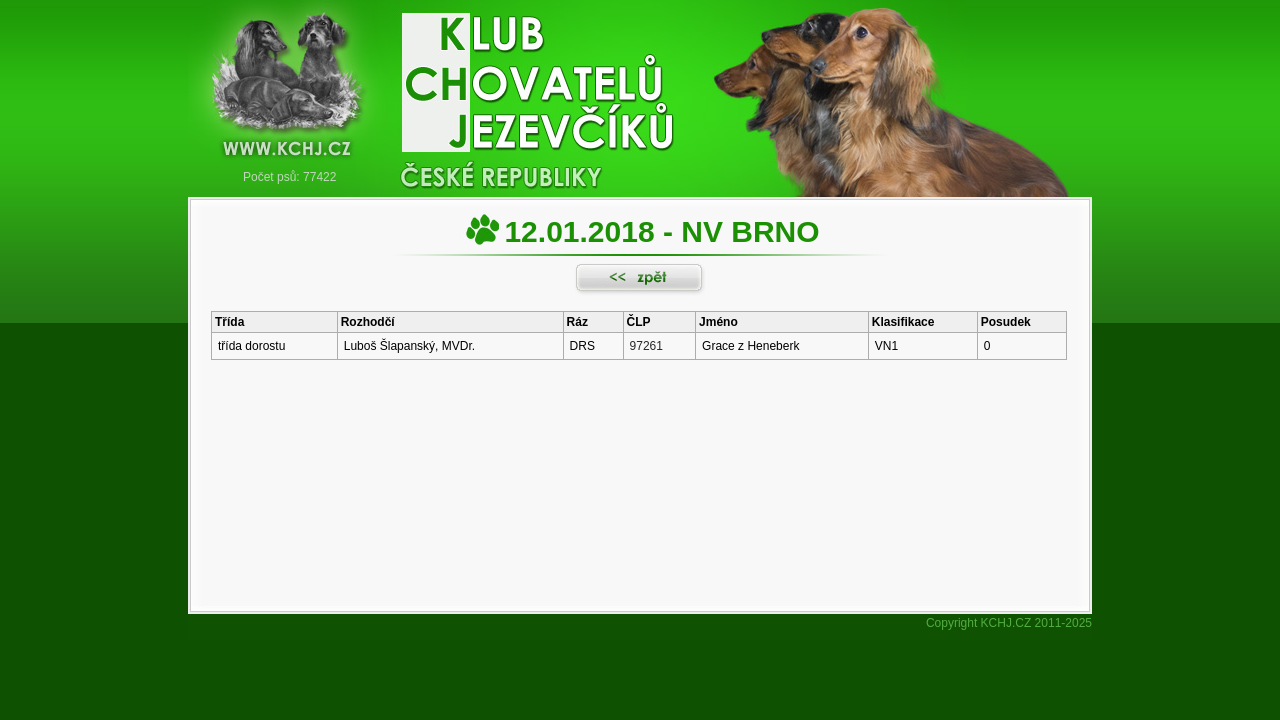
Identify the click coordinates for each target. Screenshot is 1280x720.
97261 (646, 346)
